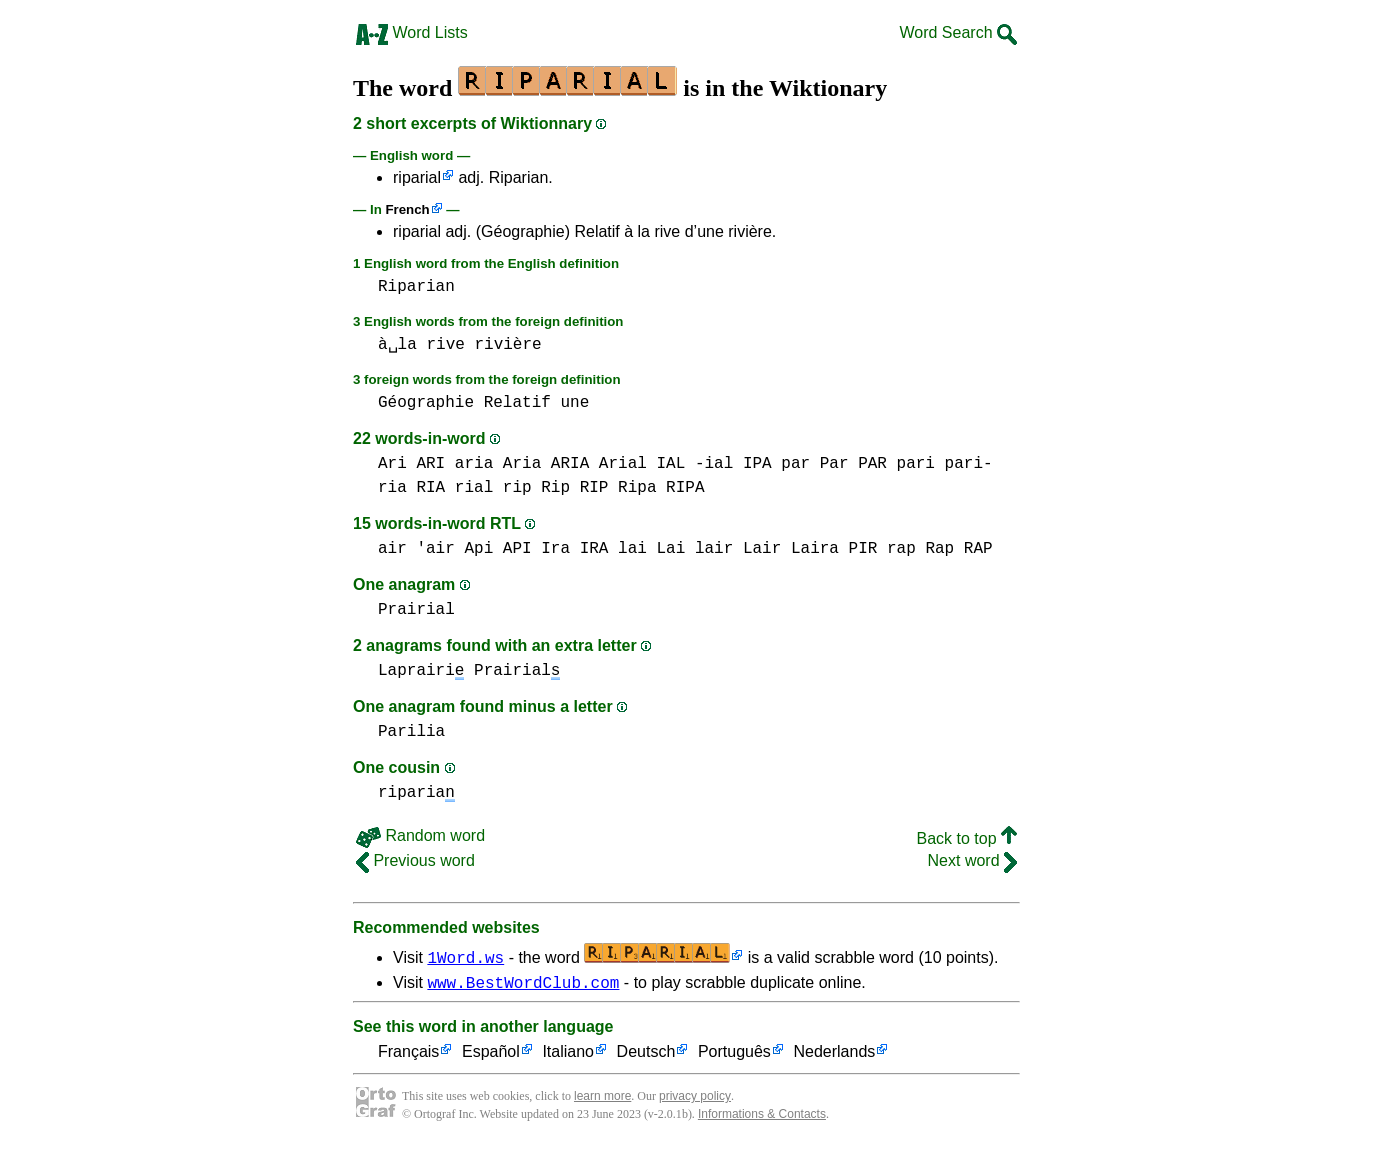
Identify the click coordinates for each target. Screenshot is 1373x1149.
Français (408, 1055)
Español (491, 1055)
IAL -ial (694, 464)
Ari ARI (411, 464)
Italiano (568, 1055)
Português (734, 1055)
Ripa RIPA (661, 488)
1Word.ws (465, 957)
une (574, 403)
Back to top (967, 838)
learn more (602, 1099)
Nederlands (834, 1055)
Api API (497, 549)
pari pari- (945, 464)
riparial (417, 177)
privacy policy (695, 1099)
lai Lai (651, 549)
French (407, 209)
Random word (420, 835)
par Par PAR (834, 464)
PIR (863, 549)
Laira (815, 549)
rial (474, 488)
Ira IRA (574, 549)
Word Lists (412, 32)
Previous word (415, 860)
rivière (507, 345)
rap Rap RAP (940, 549)
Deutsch (646, 1055)
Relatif (517, 403)
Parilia (411, 732)
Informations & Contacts (762, 1117)
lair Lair (738, 549)
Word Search (958, 32)
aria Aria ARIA (522, 464)
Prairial (416, 610)
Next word (972, 860)
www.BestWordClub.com (523, 985)
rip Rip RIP (556, 488)
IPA (757, 464)
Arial (623, 464)
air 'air (416, 549)
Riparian (416, 287)
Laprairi (421, 671)
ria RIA (411, 488)
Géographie (426, 403)
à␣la (397, 345)
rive (445, 345)
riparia (416, 793)
